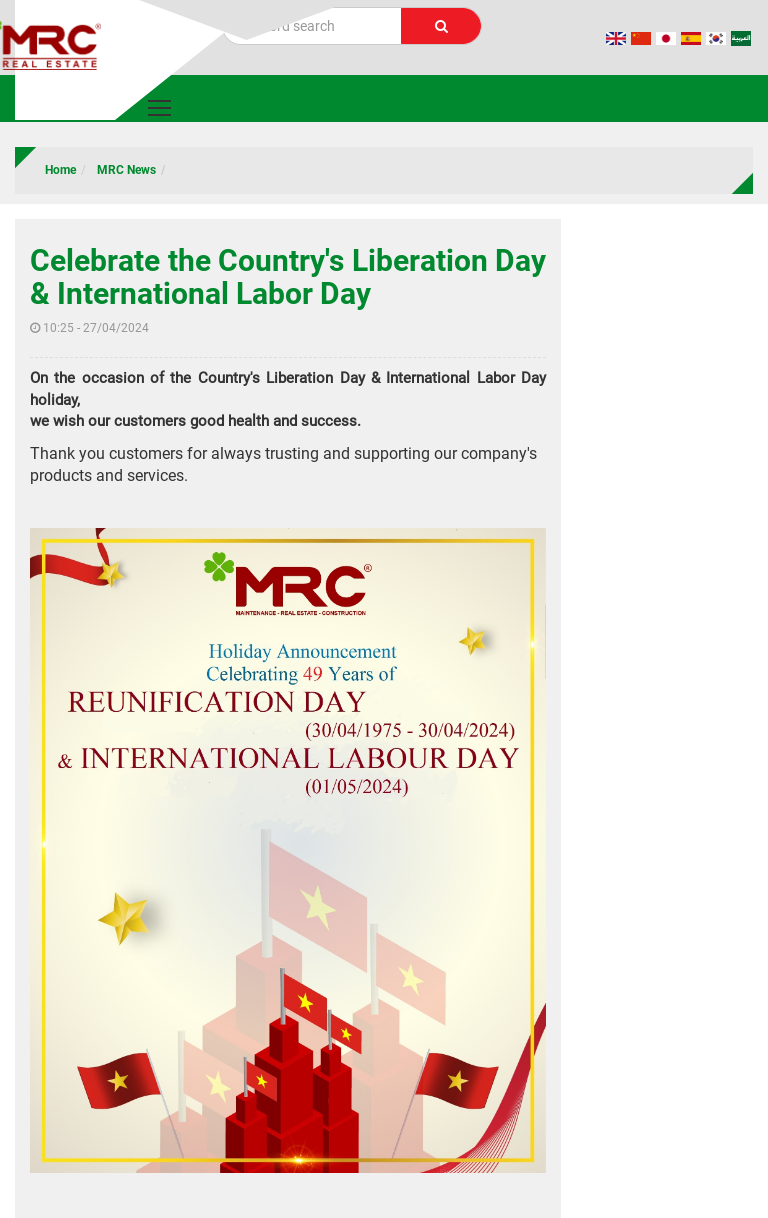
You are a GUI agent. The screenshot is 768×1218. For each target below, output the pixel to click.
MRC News (126, 170)
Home (60, 170)
